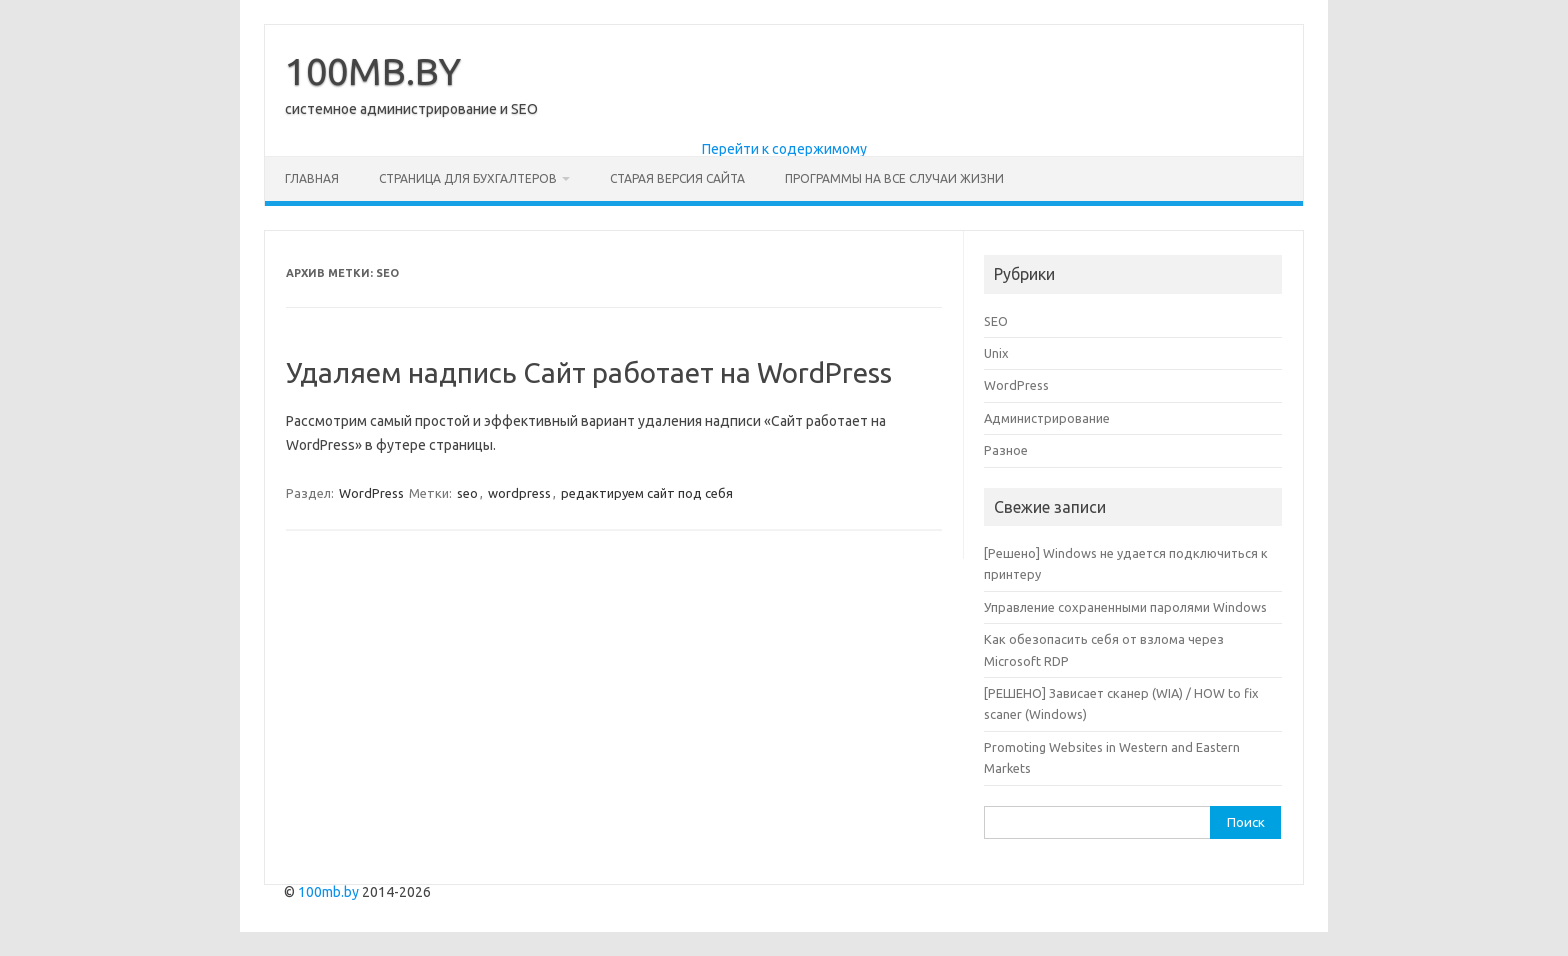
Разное (1006, 450)
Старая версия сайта (677, 178)
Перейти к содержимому (784, 149)
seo (467, 493)
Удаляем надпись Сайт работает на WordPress (589, 372)
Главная (312, 178)
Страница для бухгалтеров (468, 178)
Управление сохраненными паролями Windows (1125, 607)
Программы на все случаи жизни (894, 178)
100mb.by (328, 892)
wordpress (519, 493)
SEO (996, 321)
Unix (996, 353)
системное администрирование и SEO (411, 109)
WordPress (371, 493)
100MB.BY (373, 71)
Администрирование (1047, 418)
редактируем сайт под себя (647, 493)
